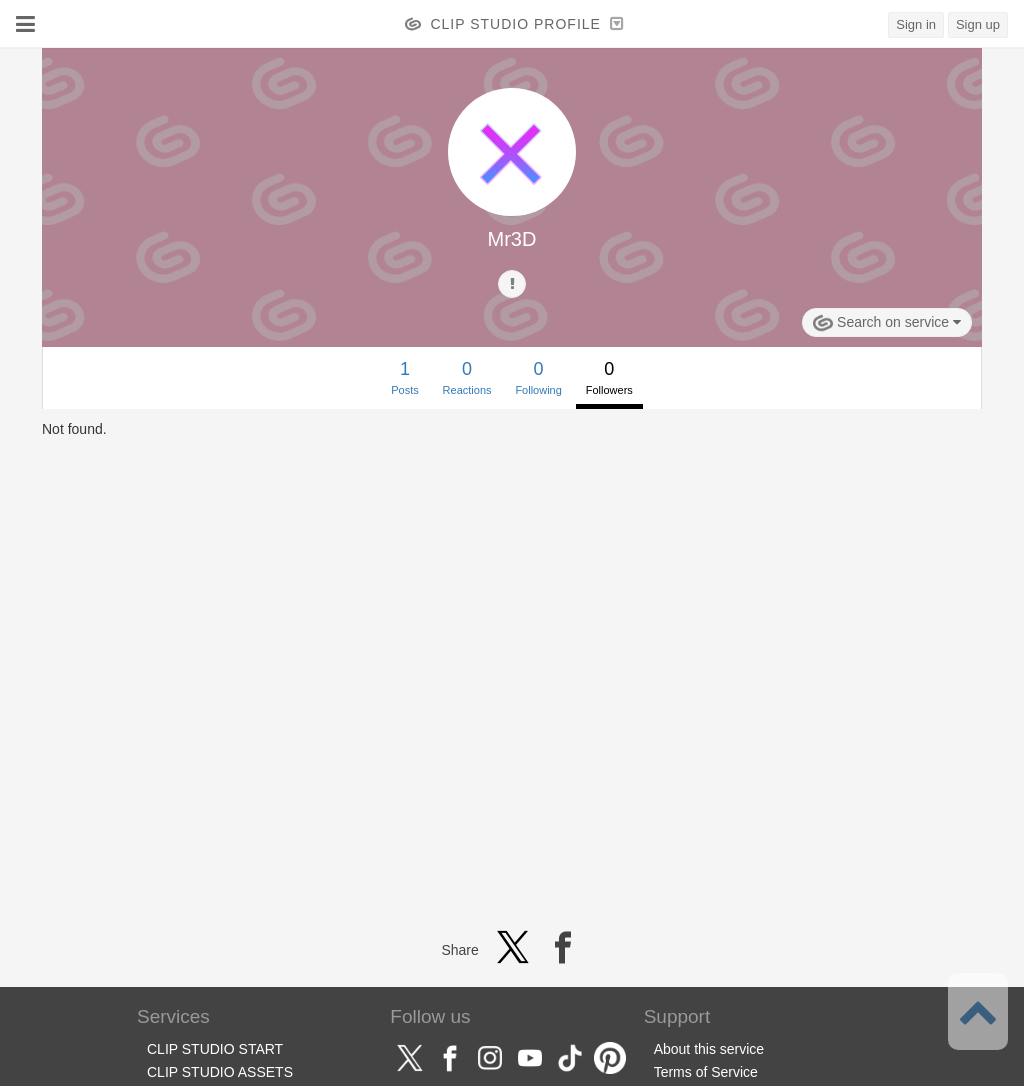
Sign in (916, 24)
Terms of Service (706, 1072)
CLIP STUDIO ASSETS (220, 1072)
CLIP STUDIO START (215, 1049)
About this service (709, 1049)
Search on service (887, 323)
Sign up (978, 24)
